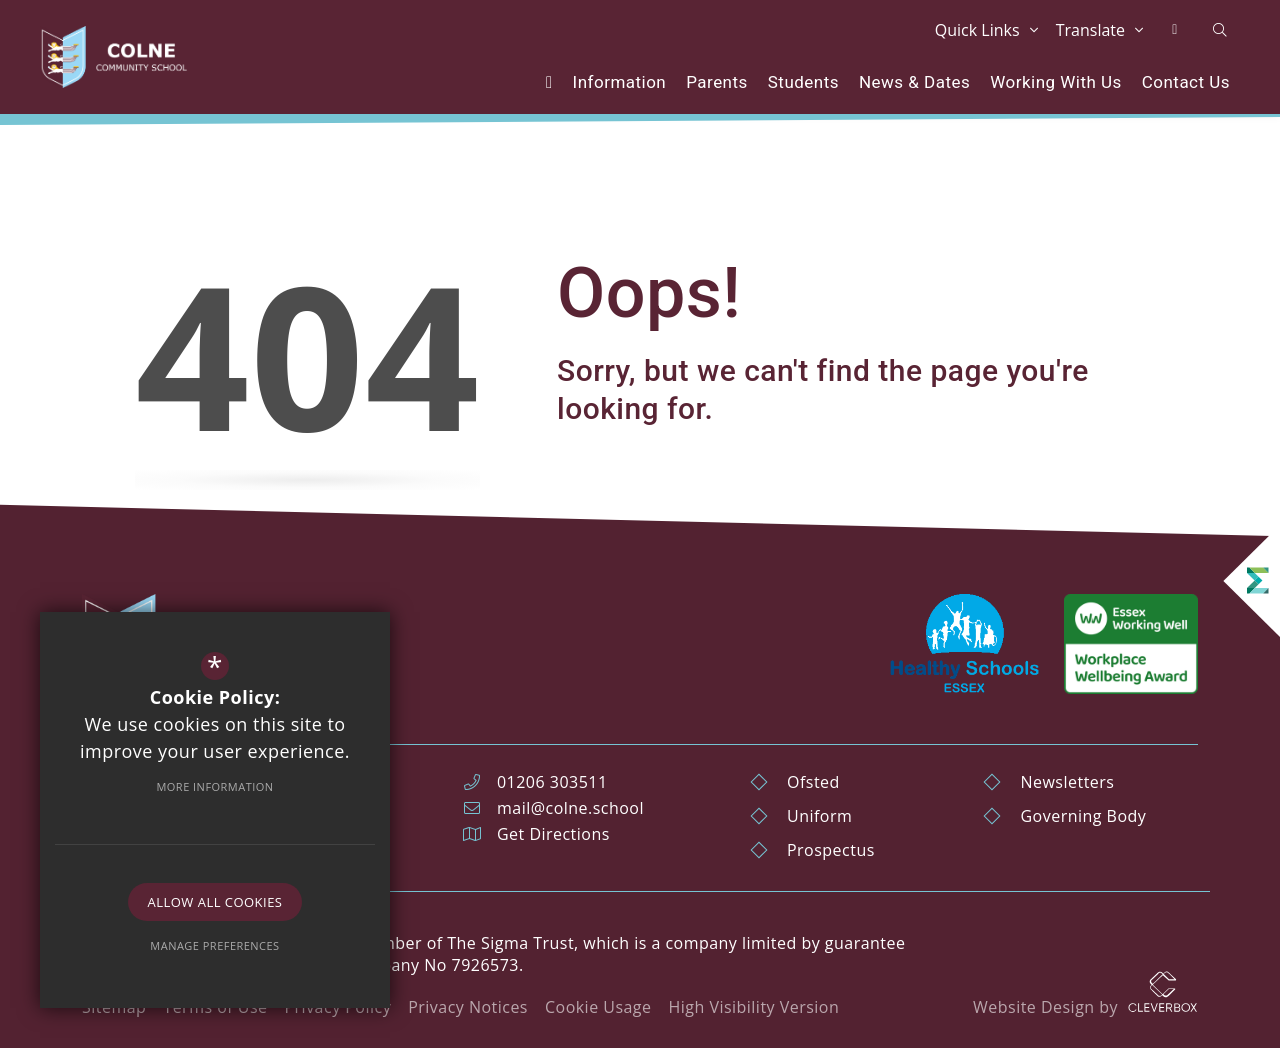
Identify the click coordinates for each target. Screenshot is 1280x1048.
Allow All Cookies (215, 902)
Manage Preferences (214, 945)
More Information (214, 786)
